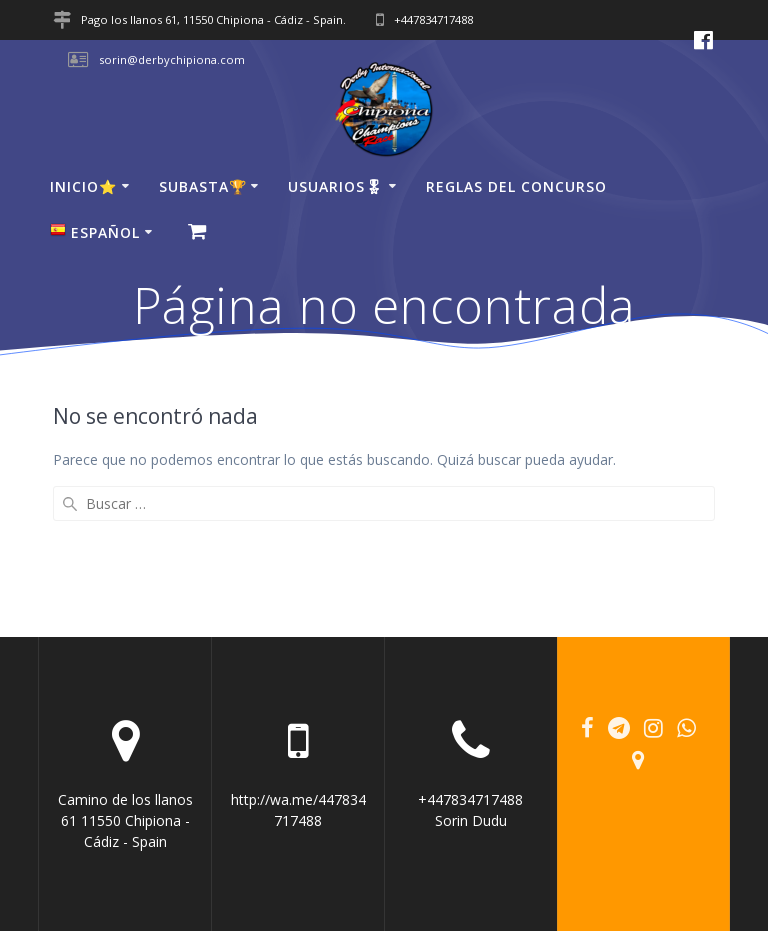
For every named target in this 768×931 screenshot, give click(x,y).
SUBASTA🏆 (203, 186)
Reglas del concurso (516, 186)
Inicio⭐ (83, 186)
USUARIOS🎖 (336, 186)
